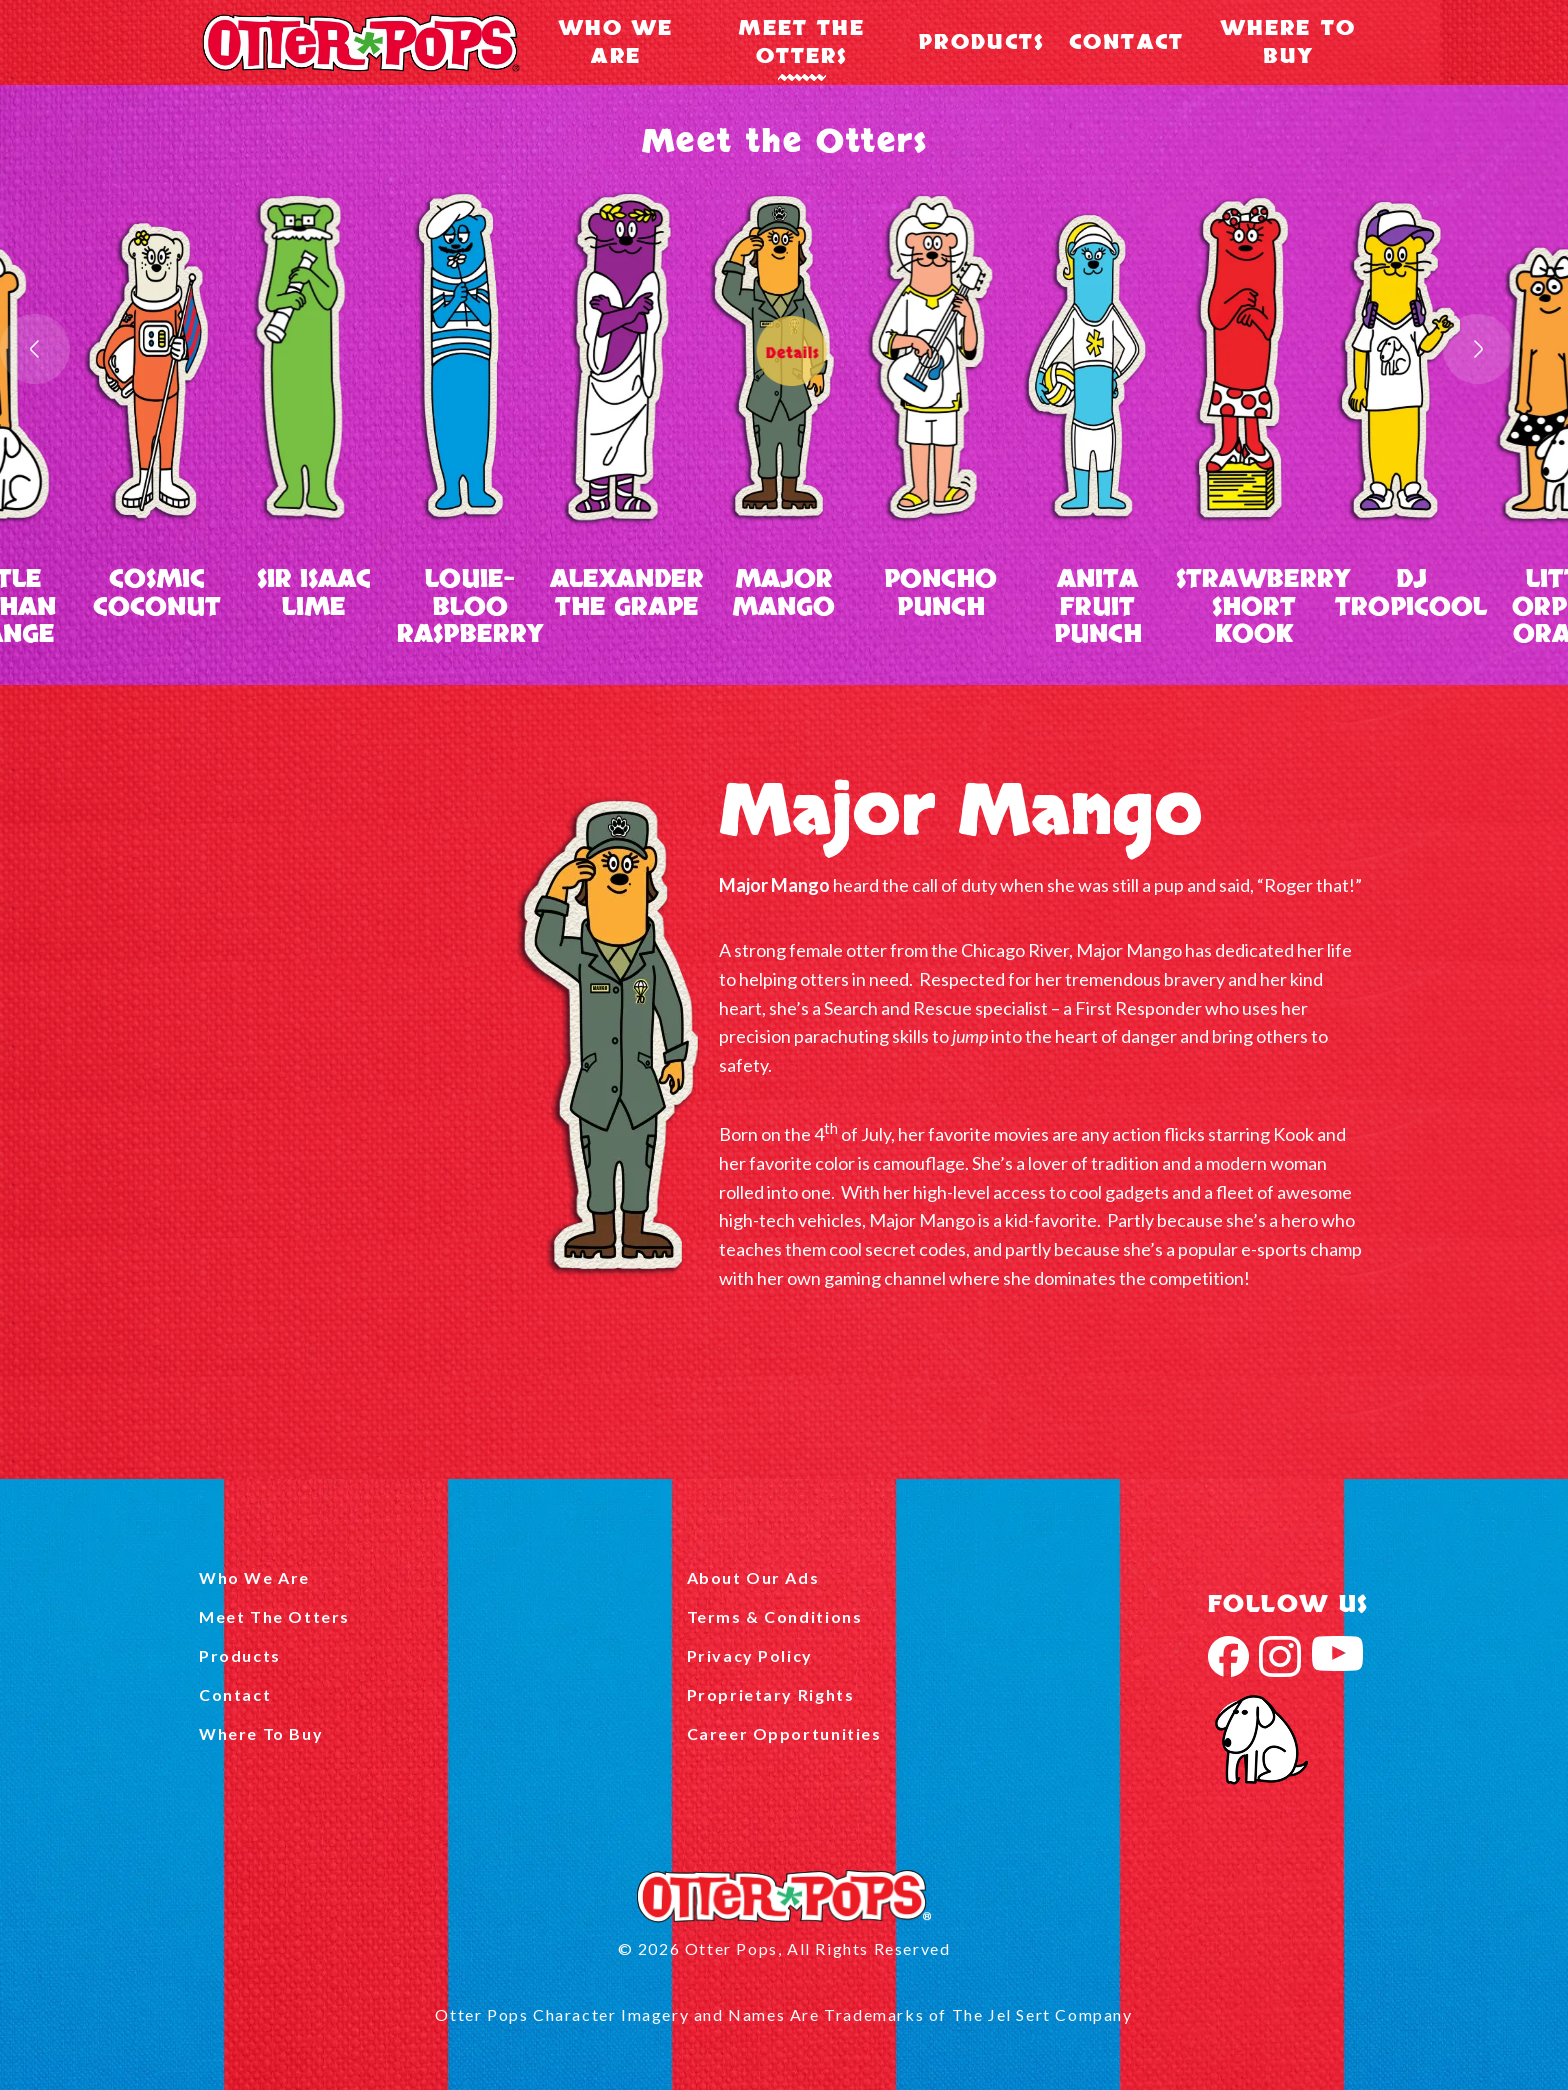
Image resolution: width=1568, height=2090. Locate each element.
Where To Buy (1288, 42)
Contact (1126, 42)
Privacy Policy (750, 1655)
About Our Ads (753, 1577)
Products (981, 42)
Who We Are (616, 42)
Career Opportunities (784, 1733)
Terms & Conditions (775, 1616)
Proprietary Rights (771, 1694)
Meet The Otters (801, 42)
